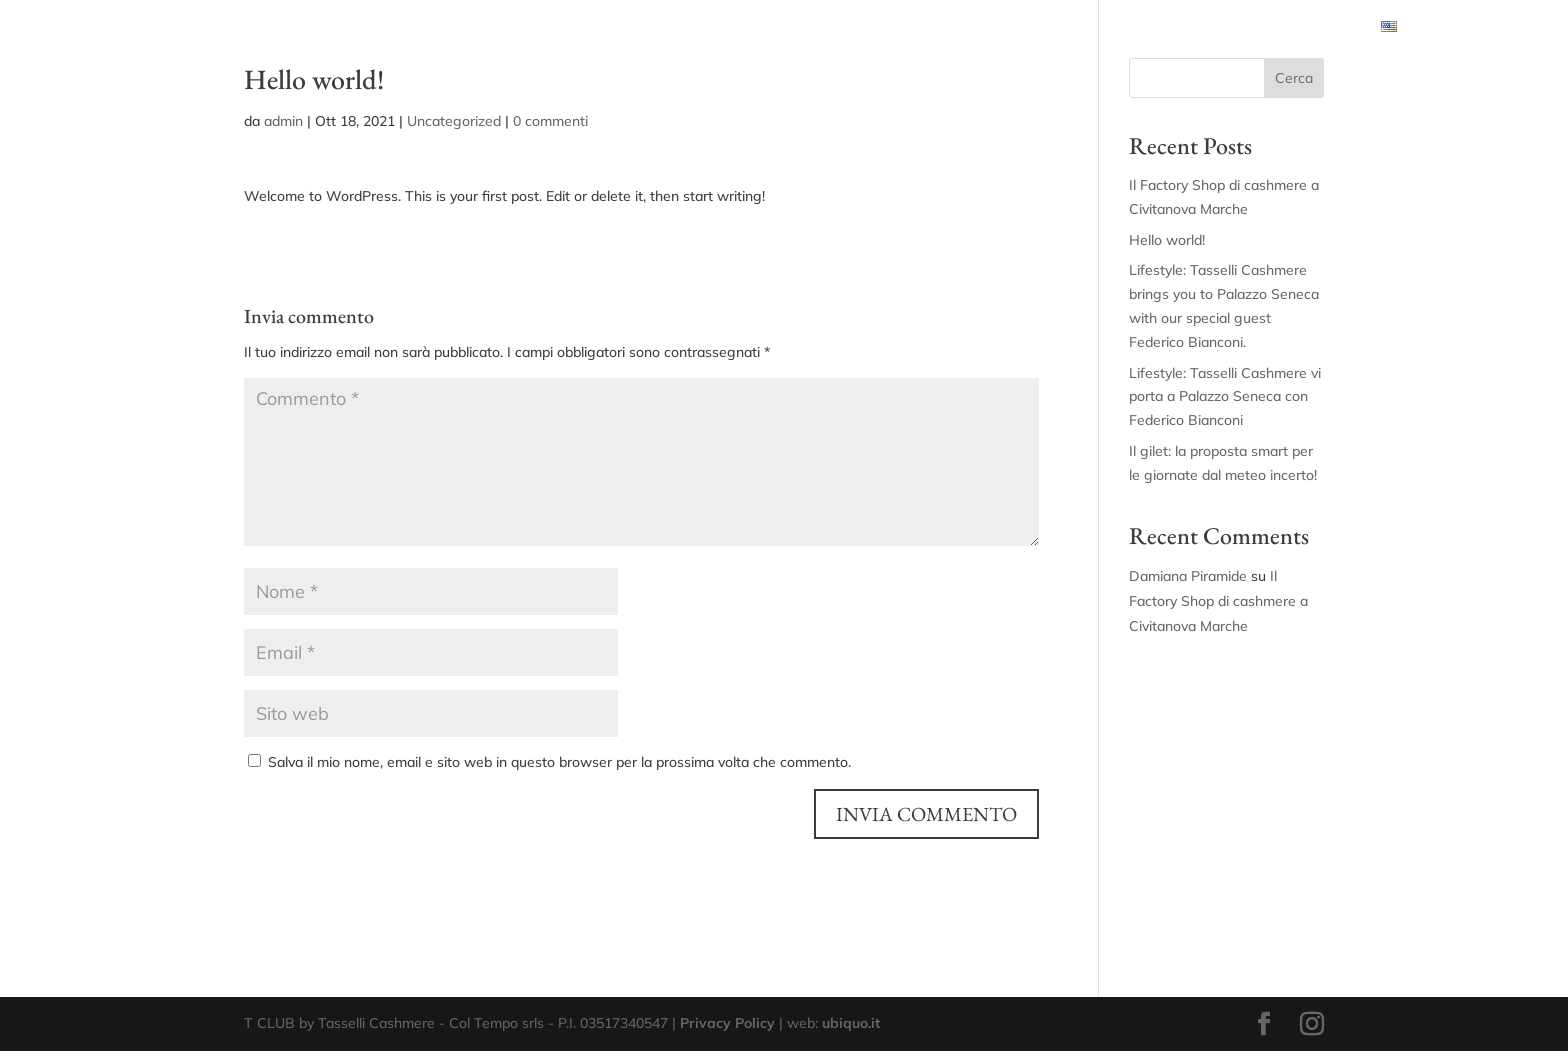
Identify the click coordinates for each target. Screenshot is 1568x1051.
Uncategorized (454, 121)
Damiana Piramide (1188, 576)
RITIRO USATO (1309, 28)
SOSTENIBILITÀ (1168, 28)
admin (283, 121)
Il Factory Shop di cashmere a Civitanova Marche (1218, 601)
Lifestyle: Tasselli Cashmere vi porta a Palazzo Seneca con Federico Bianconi (1225, 397)
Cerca (1294, 78)
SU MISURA (909, 28)
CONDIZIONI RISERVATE (311, 28)
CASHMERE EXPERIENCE (766, 28)
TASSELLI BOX (614, 28)
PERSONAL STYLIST (478, 28)
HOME (188, 28)
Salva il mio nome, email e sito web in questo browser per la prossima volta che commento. (559, 762)
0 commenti (550, 121)
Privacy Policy (727, 1023)
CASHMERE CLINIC (1032, 28)
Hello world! (1167, 240)
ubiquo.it (851, 1023)
